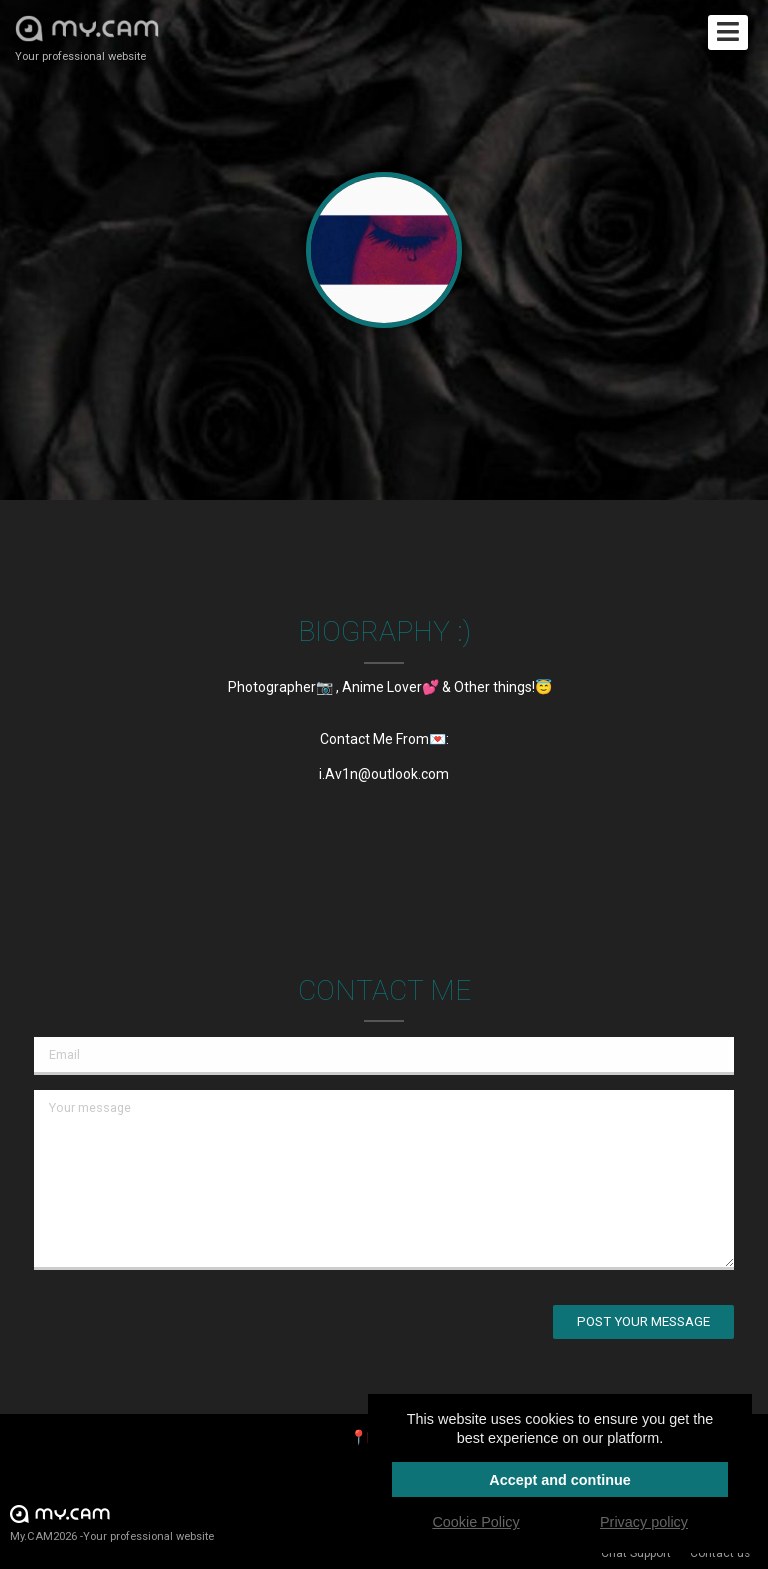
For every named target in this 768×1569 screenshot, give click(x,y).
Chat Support (636, 1553)
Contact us (720, 1553)
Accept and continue (560, 1480)
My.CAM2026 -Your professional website (112, 1522)
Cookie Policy (475, 1522)
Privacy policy (644, 1522)
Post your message (643, 1321)
